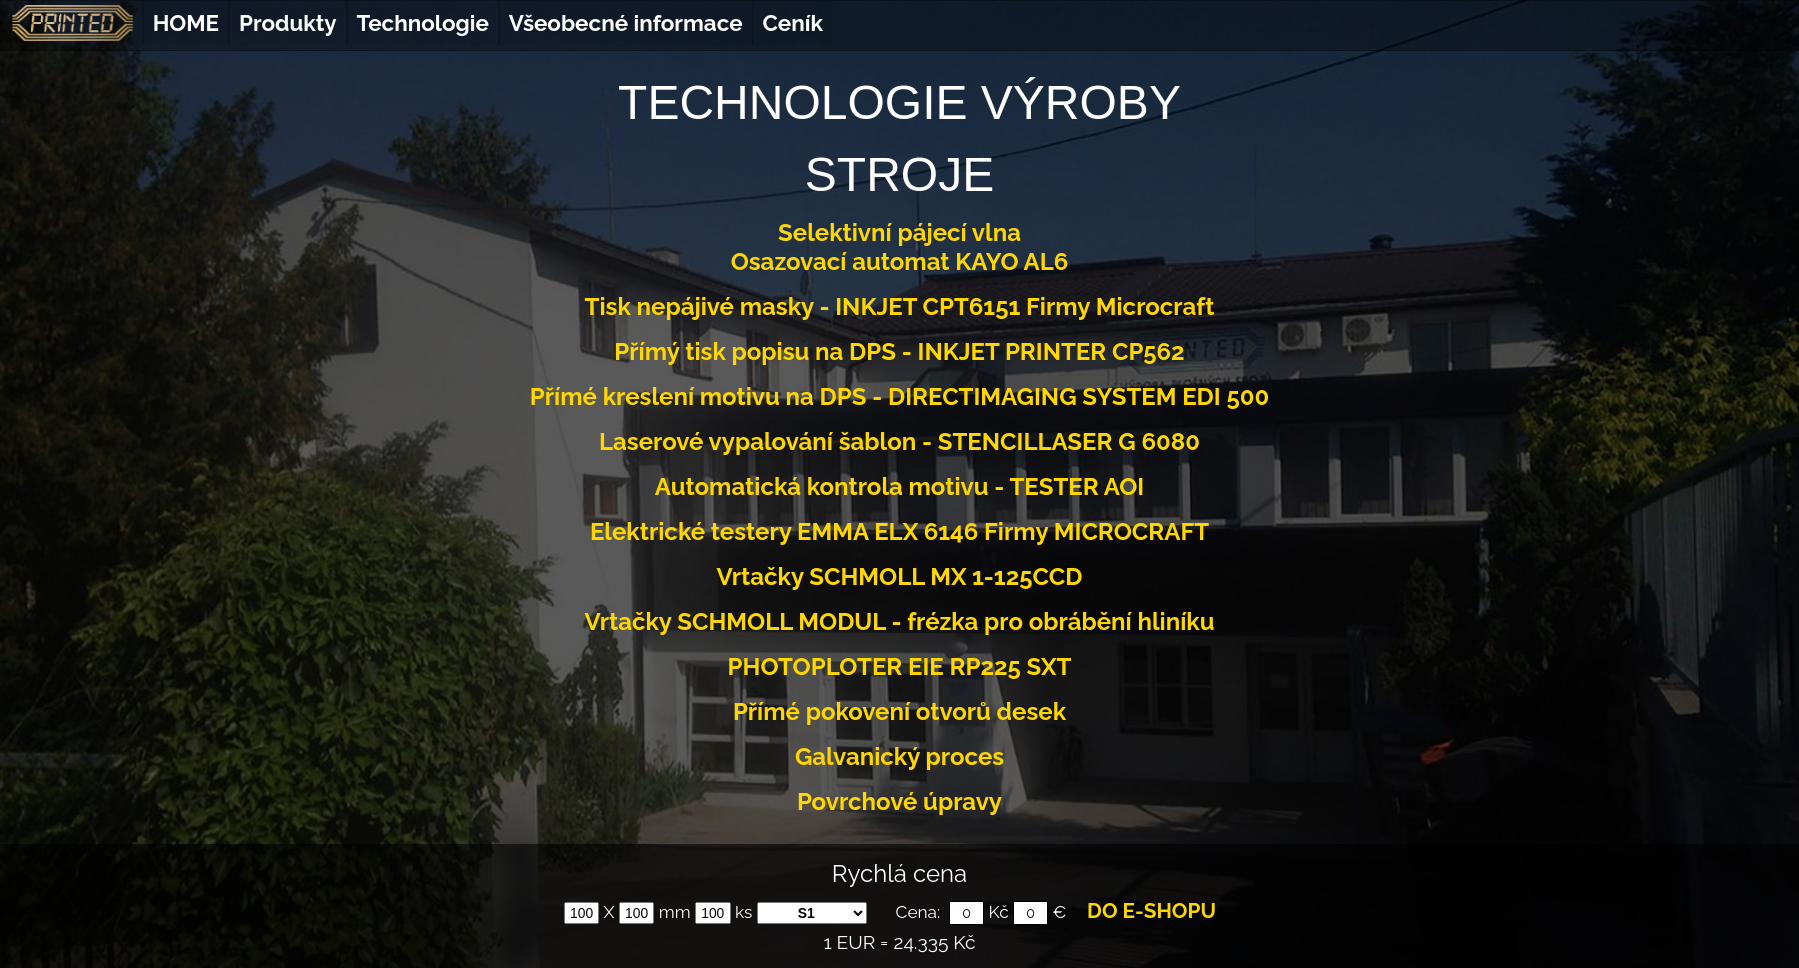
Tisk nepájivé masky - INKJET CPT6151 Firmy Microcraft (900, 306)
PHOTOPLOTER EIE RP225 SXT (900, 666)
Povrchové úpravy (899, 801)
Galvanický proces (899, 756)
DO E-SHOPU (1151, 911)
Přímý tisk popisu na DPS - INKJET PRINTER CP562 (899, 351)
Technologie (423, 23)
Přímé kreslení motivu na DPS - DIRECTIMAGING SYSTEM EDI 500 (899, 396)
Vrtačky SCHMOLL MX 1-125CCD (900, 576)
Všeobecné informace (626, 23)
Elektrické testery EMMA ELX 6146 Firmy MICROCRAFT (899, 531)
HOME (186, 23)
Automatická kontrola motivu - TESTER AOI (899, 486)
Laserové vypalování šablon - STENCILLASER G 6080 (899, 441)
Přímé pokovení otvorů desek (899, 711)
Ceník (793, 23)
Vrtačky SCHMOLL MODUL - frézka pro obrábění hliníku (899, 621)
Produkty (288, 23)
